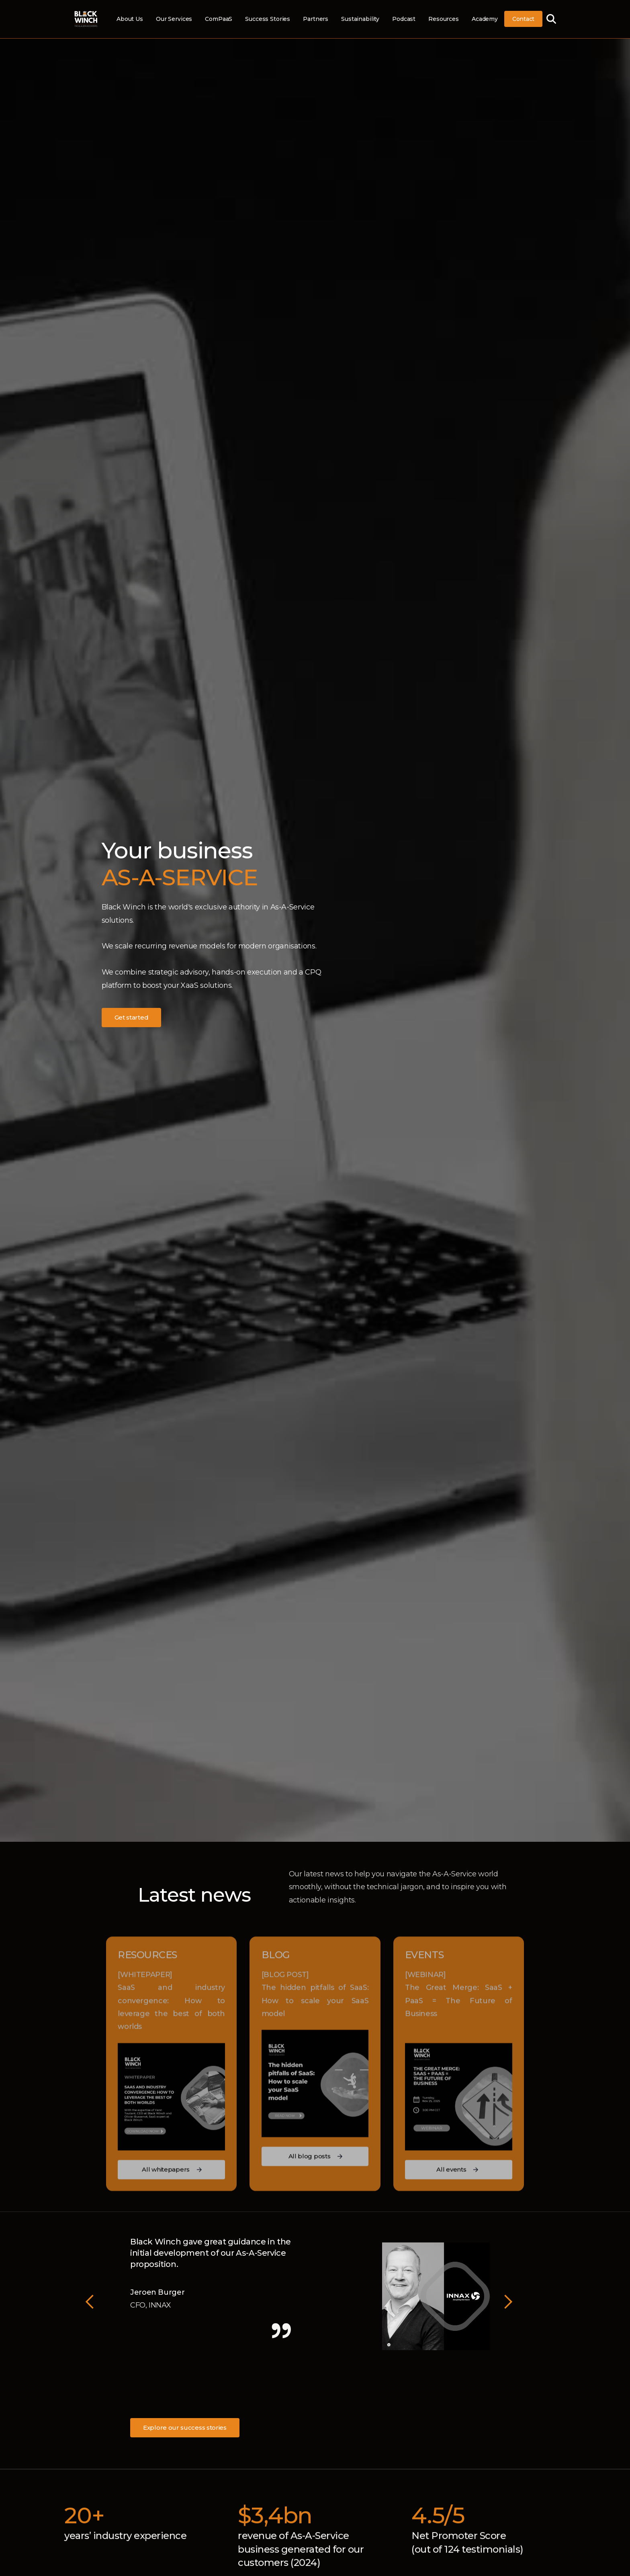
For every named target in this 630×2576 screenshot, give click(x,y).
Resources (443, 19)
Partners (315, 19)
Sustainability (360, 19)
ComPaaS (218, 19)
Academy (485, 19)
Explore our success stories (185, 2427)
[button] (90, 2302)
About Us (130, 19)
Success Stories (267, 19)
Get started (132, 1017)
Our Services (174, 19)
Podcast (403, 19)
